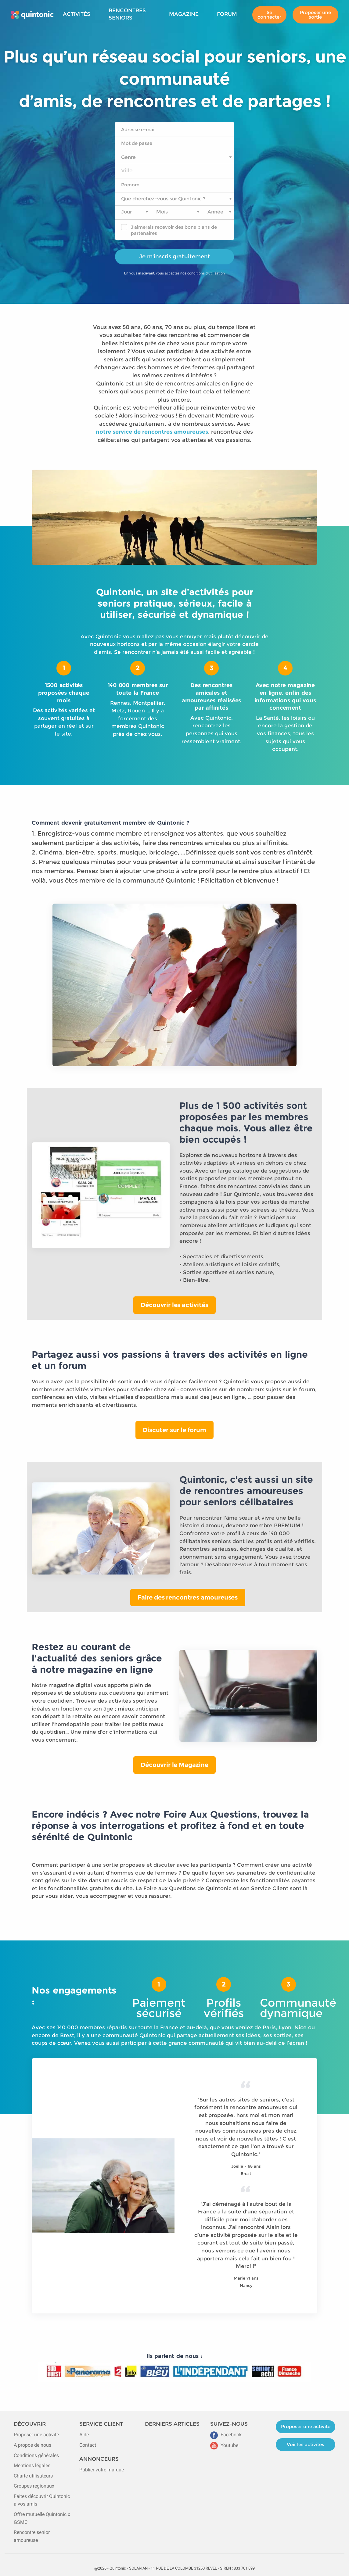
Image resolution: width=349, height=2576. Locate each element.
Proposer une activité (36, 2435)
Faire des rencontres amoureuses (188, 1597)
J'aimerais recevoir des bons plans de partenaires (174, 230)
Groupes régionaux (34, 2486)
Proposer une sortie (315, 14)
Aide (84, 2435)
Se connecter (269, 14)
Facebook (226, 2435)
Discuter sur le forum (174, 1430)
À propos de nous (32, 2445)
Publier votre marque (101, 2470)
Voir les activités (305, 2444)
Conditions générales (36, 2455)
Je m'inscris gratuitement (174, 256)
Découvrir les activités (174, 1305)
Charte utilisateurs (33, 2476)
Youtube (224, 2445)
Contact (87, 2445)
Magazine (184, 14)
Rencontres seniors (127, 14)
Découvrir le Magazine (174, 1764)
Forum (227, 14)
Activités (76, 14)
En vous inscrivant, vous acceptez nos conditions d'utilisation (174, 273)
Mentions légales (32, 2465)
